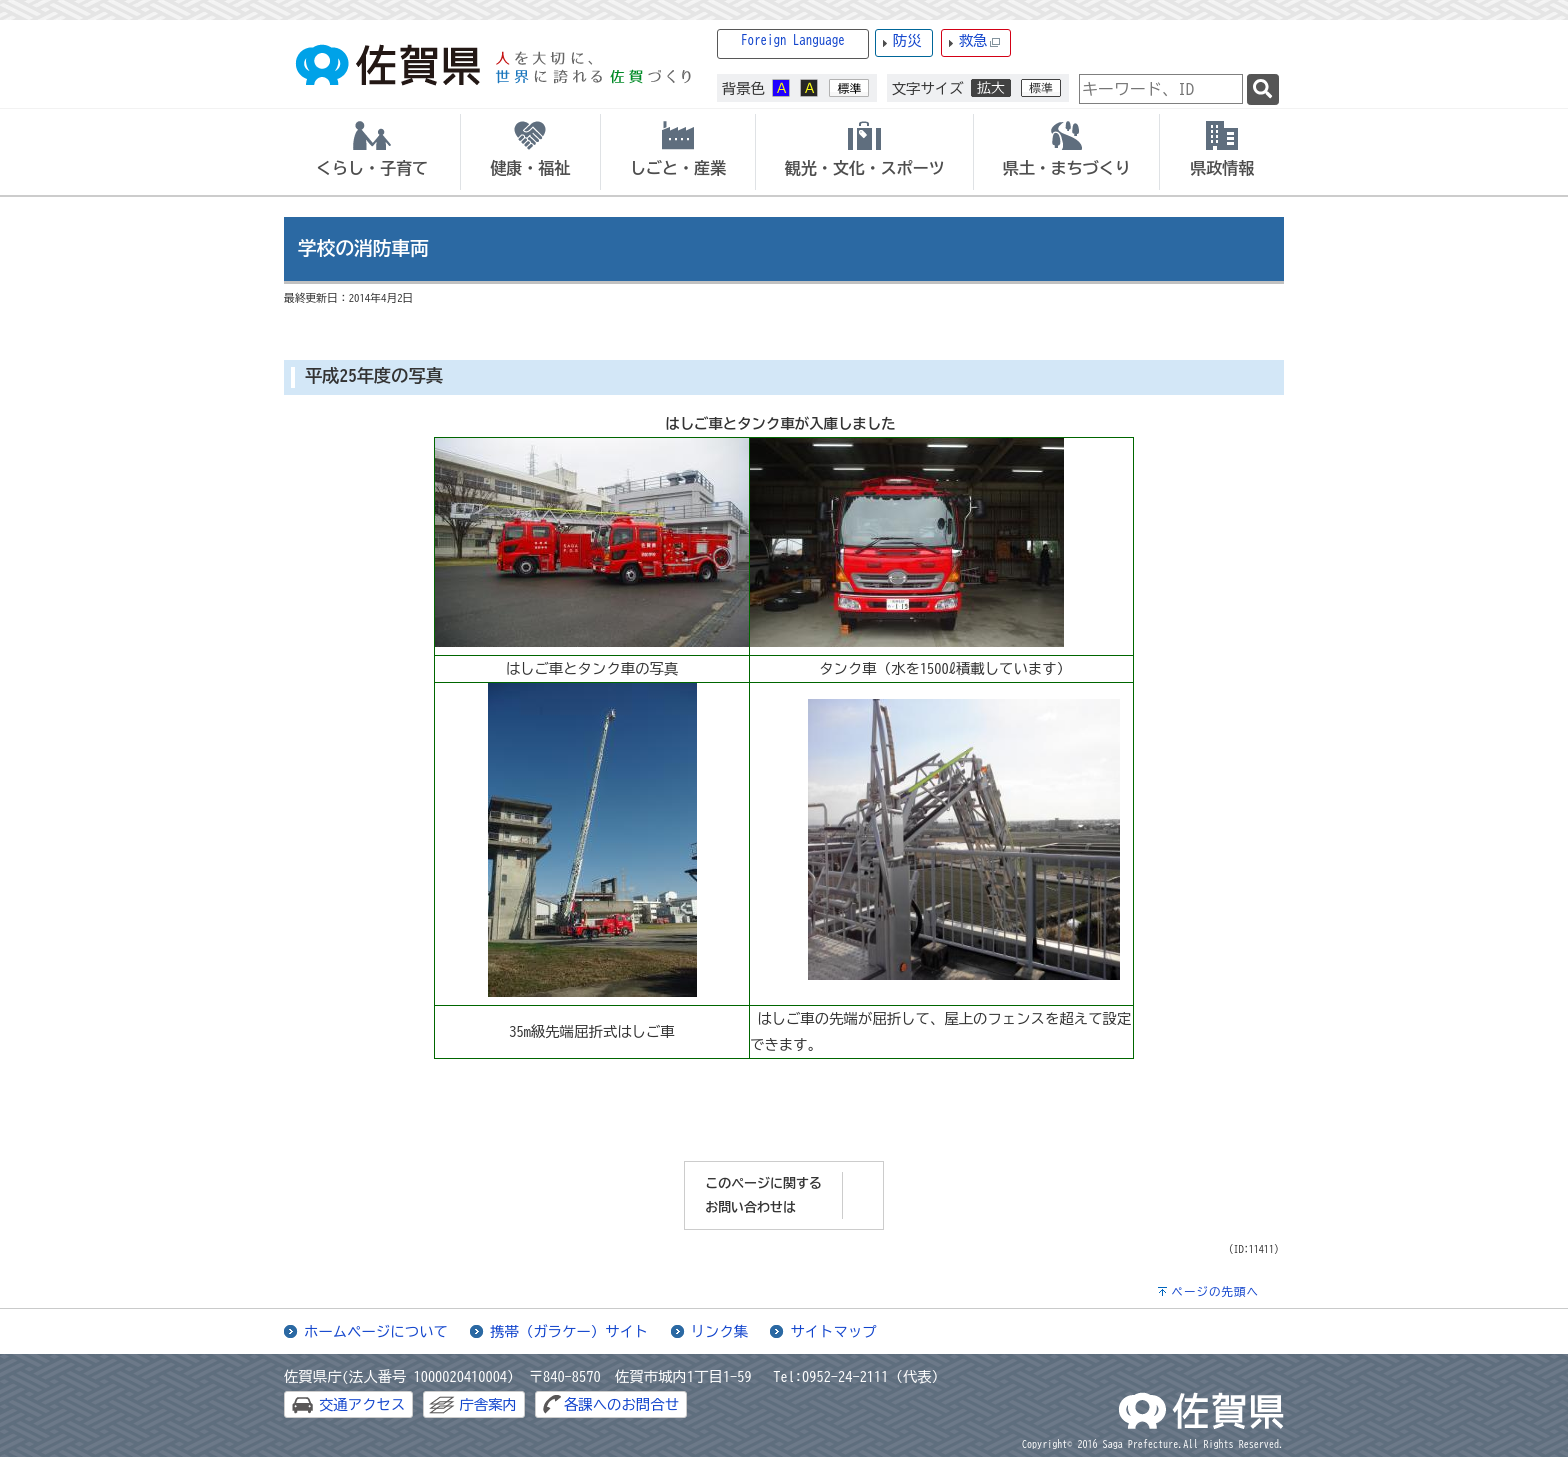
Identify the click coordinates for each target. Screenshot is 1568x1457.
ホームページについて (376, 1331)
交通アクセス (362, 1404)
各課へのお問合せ (621, 1404)
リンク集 (720, 1331)
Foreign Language (793, 40)
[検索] (1263, 89)
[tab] (372, 152)
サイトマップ (833, 1331)
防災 (907, 40)
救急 (980, 41)
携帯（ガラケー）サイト (569, 1331)
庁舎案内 (488, 1404)
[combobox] (1161, 89)
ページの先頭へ (1215, 1291)
